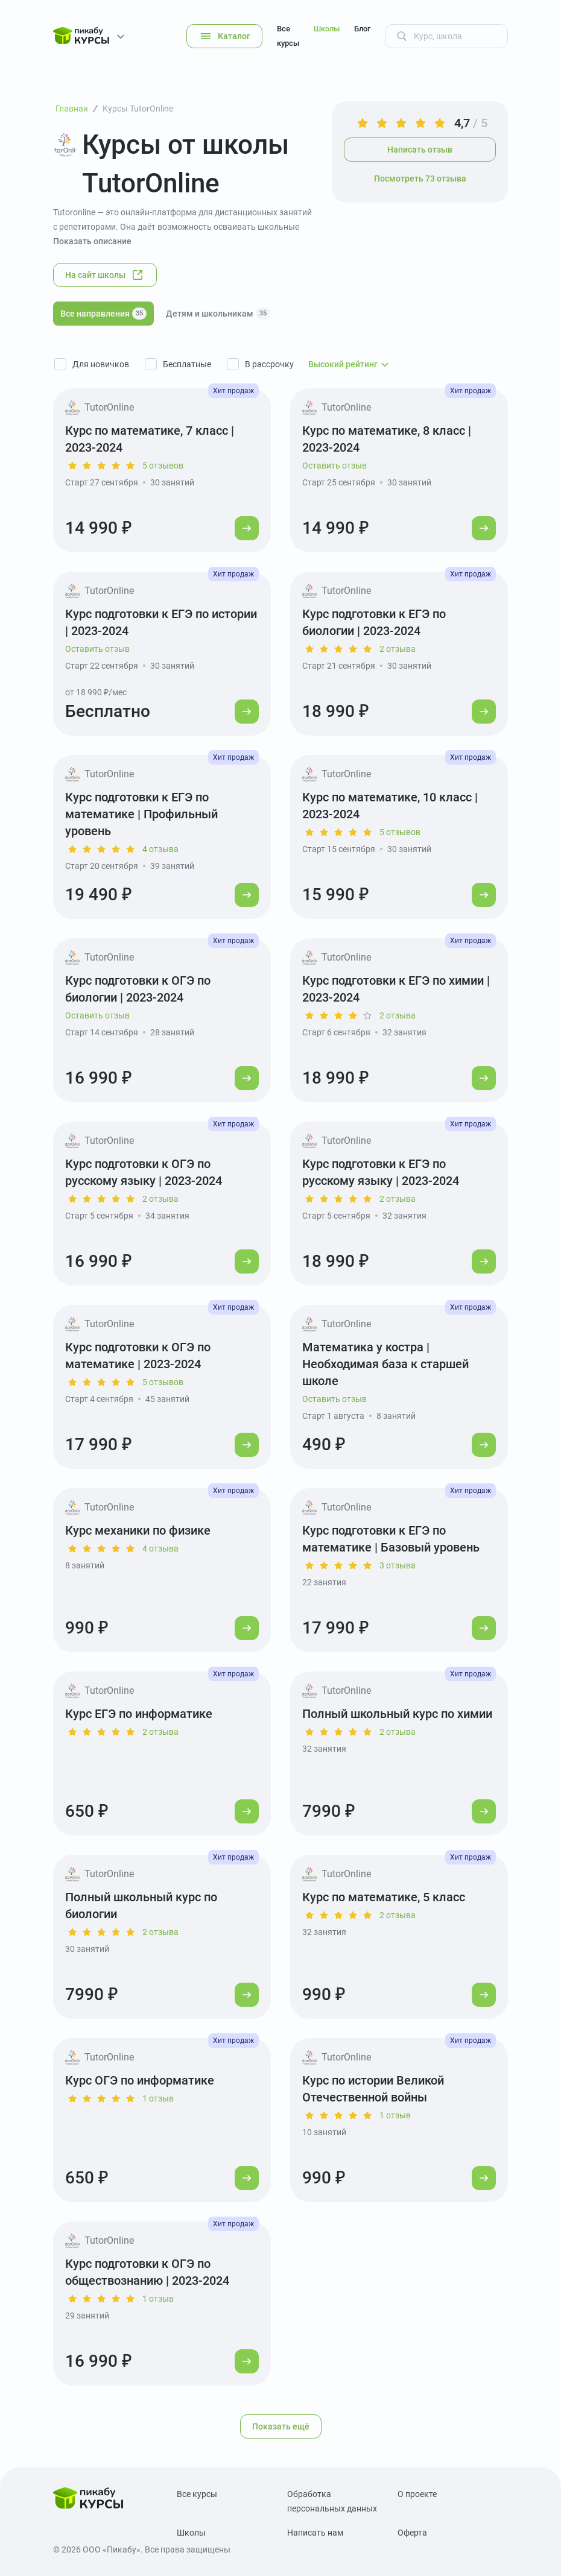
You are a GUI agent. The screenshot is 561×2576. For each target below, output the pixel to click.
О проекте (417, 2494)
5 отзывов (162, 465)
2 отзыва (397, 649)
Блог (362, 28)
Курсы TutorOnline (138, 108)
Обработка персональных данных (332, 2501)
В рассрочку (269, 364)
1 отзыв (158, 2098)
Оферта (412, 2532)
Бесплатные (187, 364)
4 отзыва (160, 849)
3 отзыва (397, 1565)
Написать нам (315, 2532)
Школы (327, 28)
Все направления (103, 314)
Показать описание (92, 241)
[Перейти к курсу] (247, 528)
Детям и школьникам (218, 314)
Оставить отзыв (334, 465)
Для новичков (100, 364)
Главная (71, 108)
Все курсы (288, 36)
